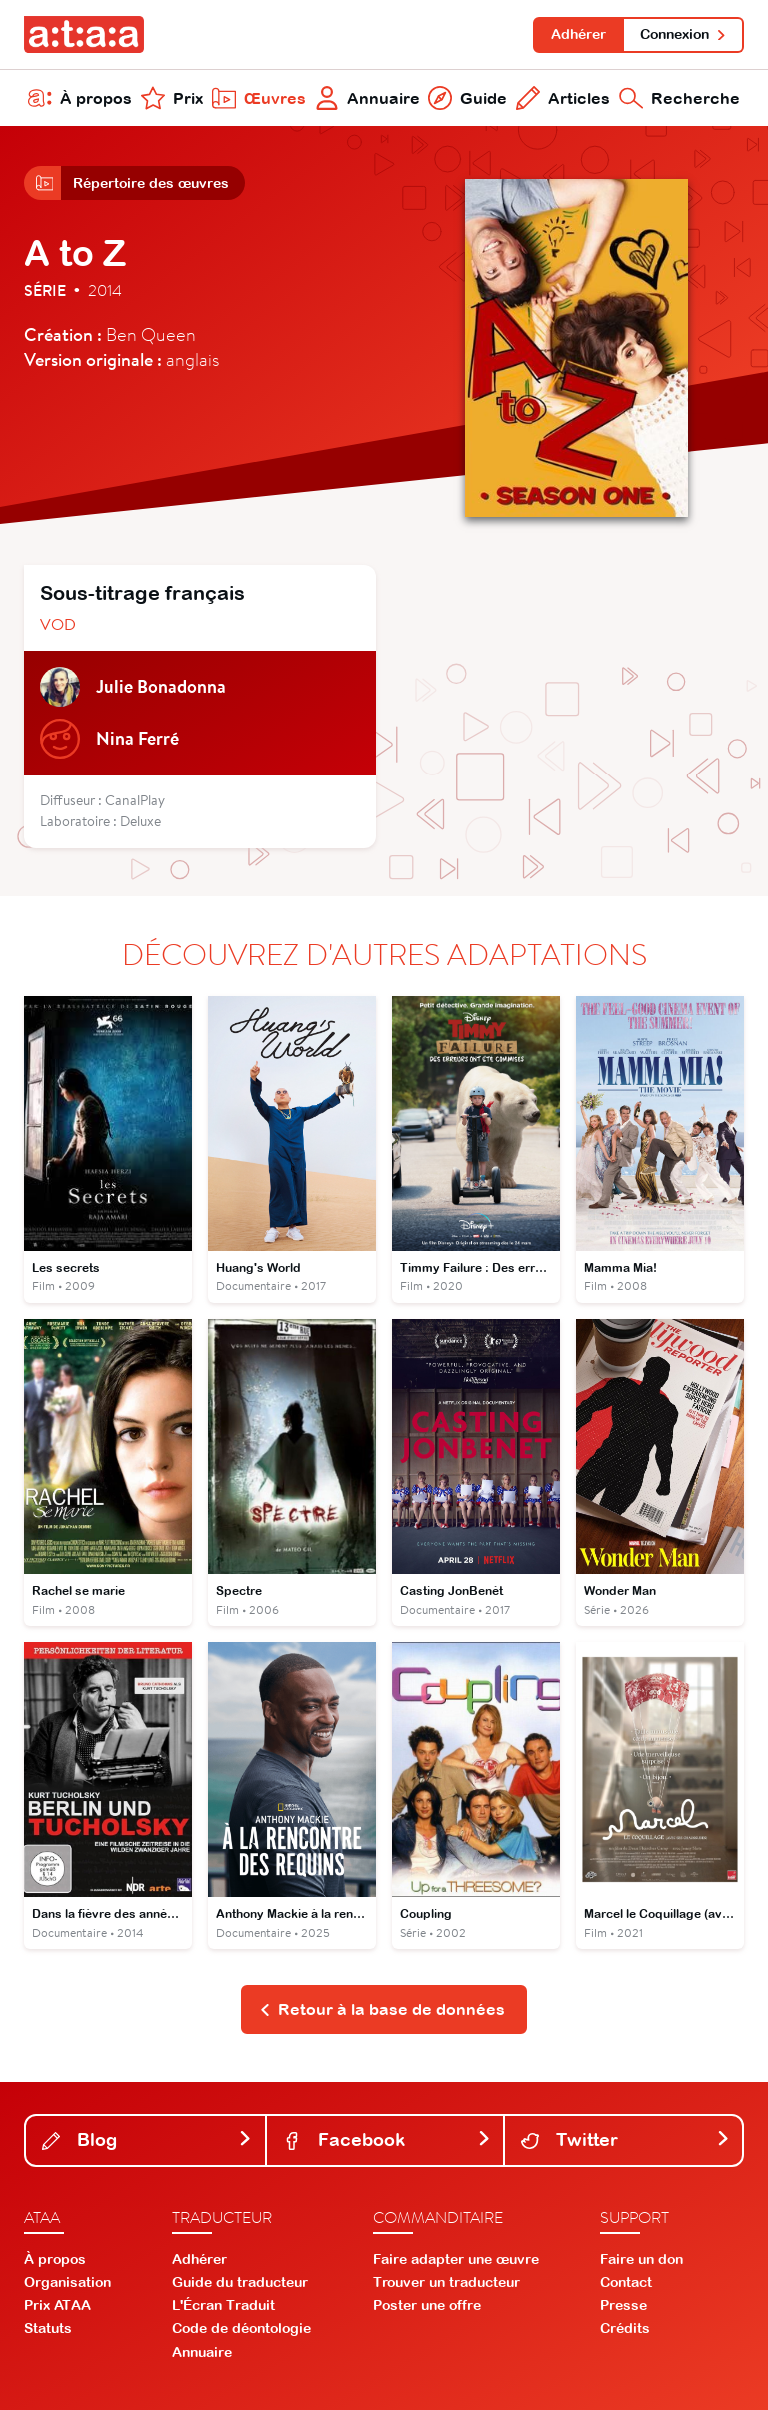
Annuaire (367, 98)
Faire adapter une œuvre (456, 2259)
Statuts (48, 2328)
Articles (563, 98)
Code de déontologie (241, 2328)
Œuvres (259, 98)
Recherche (679, 98)
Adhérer (578, 34)
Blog (147, 2139)
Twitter (625, 2139)
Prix (172, 98)
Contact (626, 2282)
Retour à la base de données (382, 2009)
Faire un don (641, 2259)
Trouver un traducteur (446, 2282)
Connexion (683, 34)
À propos (80, 98)
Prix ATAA (57, 2305)
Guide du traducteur (240, 2282)
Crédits (625, 2328)
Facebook (387, 2139)
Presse (623, 2305)
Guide (467, 98)
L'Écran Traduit (223, 2305)
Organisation (67, 2282)
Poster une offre (427, 2305)
